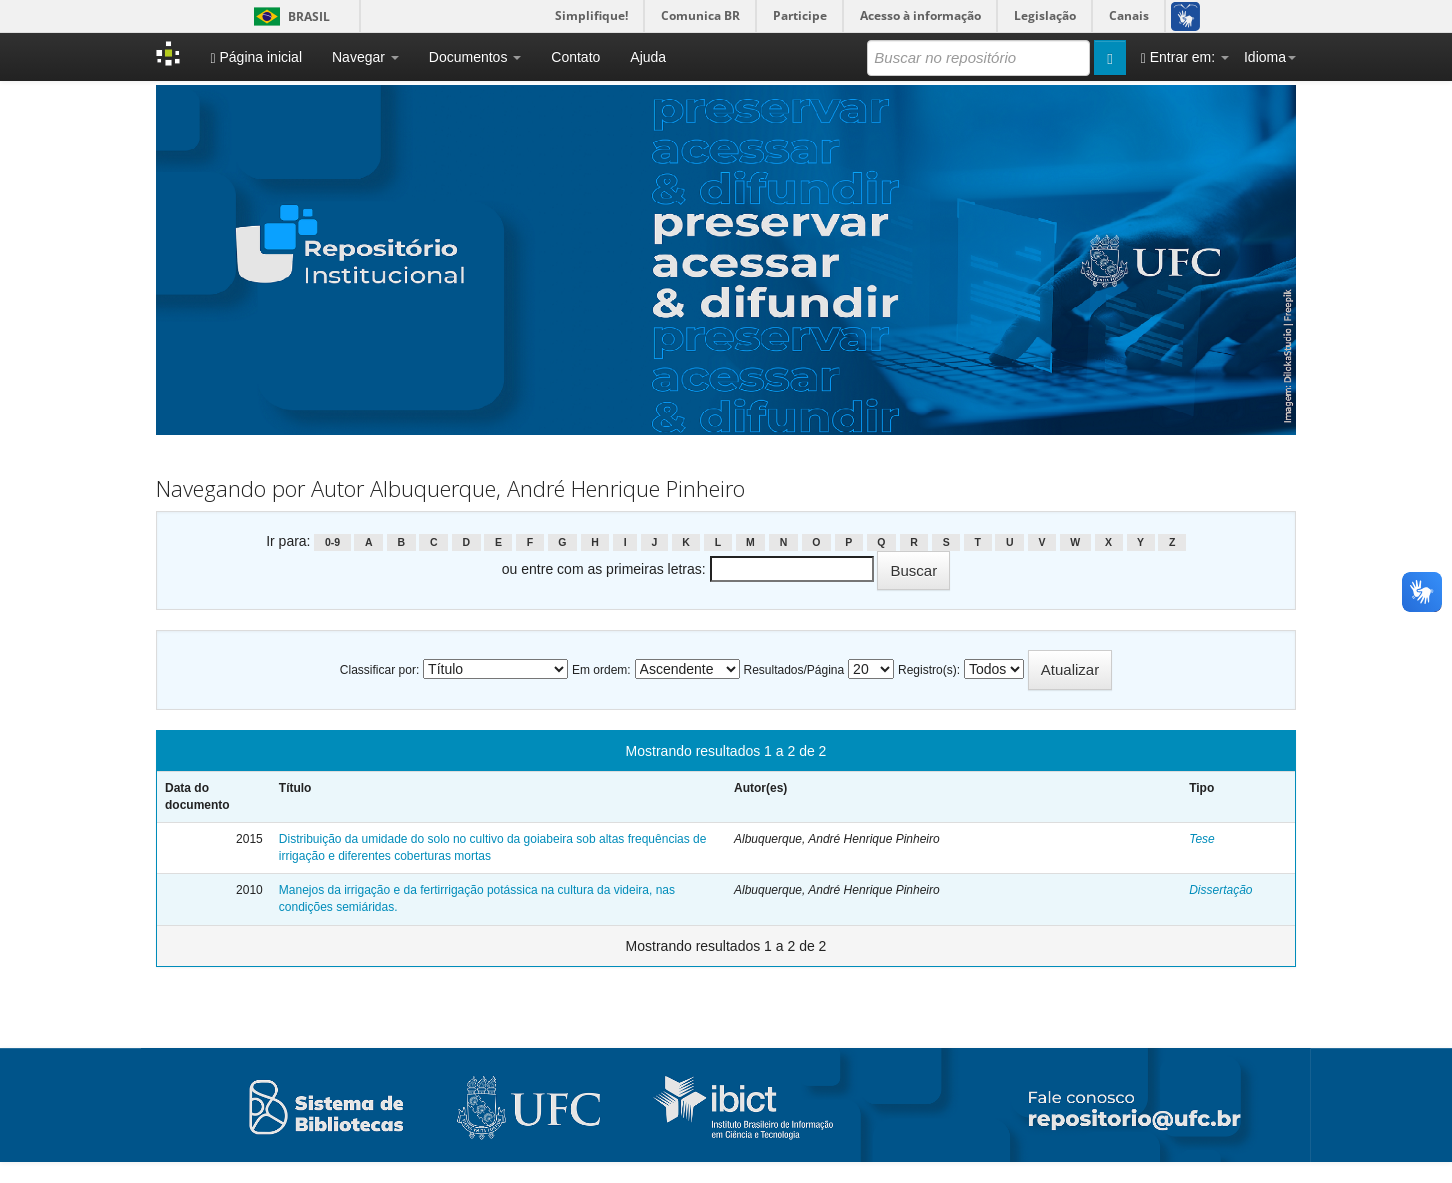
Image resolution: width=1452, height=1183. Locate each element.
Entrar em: (1185, 57)
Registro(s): (929, 670)
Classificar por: (379, 670)
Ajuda (648, 57)
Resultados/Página (793, 670)
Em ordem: (601, 670)
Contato (575, 57)
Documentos (475, 57)
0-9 (332, 542)
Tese (1202, 839)
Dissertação (1220, 890)
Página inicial (256, 57)
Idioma (1270, 57)
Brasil (288, 16)
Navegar (365, 57)
